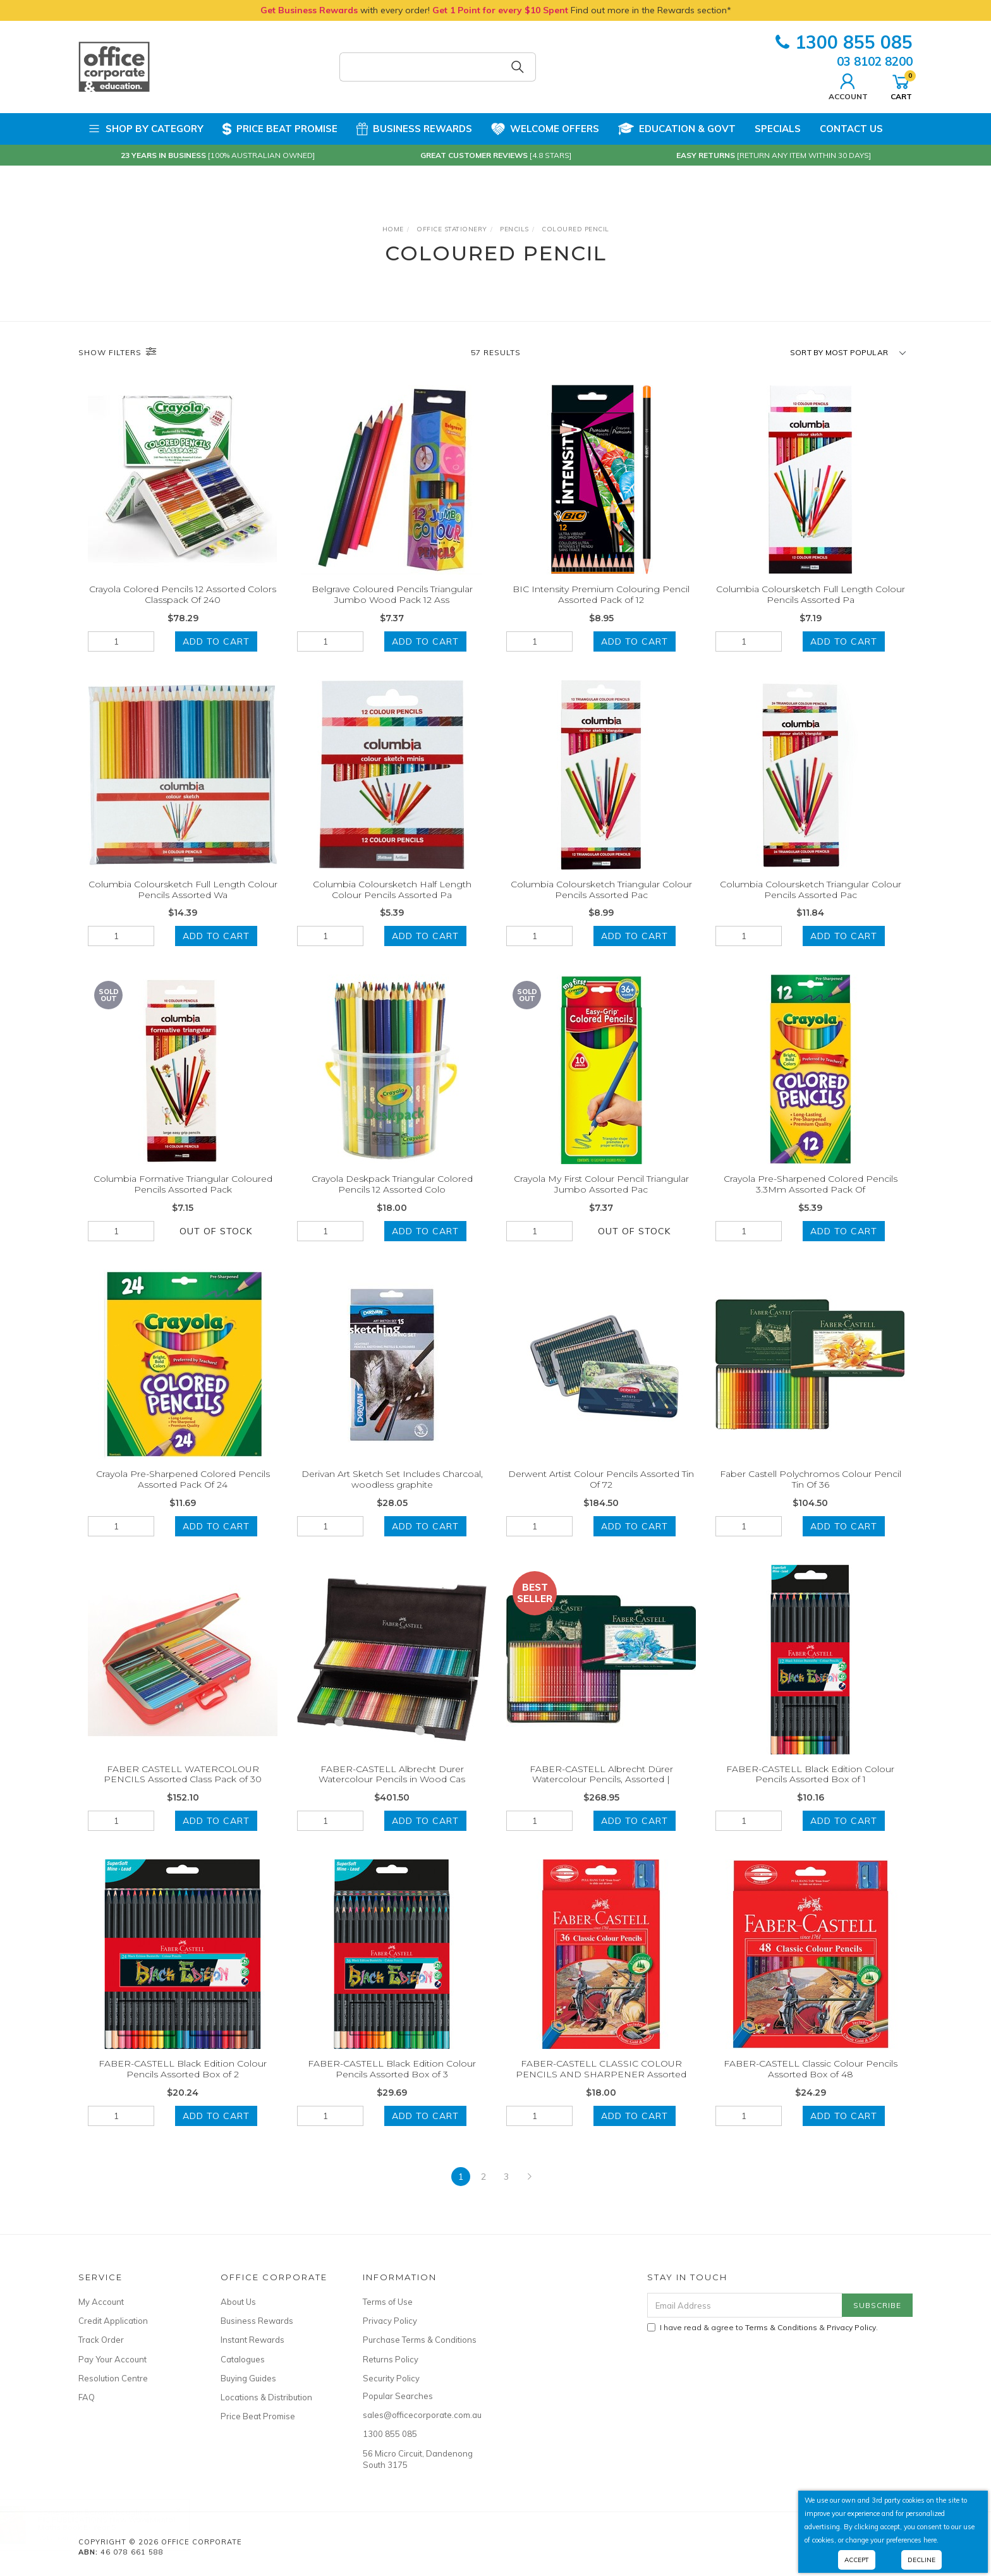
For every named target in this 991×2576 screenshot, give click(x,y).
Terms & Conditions (781, 2327)
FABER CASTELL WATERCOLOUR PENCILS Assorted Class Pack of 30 (183, 1788)
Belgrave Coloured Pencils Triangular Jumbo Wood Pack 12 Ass (392, 594)
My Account (101, 2302)
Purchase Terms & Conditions (420, 2340)
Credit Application (113, 2321)
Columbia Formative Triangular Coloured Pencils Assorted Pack (183, 1199)
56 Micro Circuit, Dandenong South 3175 (418, 2459)
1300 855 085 (844, 42)
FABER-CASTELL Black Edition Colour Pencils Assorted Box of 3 (392, 2083)
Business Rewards (414, 129)
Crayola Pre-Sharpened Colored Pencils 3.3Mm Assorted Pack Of (810, 1199)
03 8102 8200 (875, 61)
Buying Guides (248, 2378)
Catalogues (243, 2359)
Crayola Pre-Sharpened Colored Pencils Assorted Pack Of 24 (183, 1493)
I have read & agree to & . (762, 2327)
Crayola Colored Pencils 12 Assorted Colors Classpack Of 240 (182, 594)
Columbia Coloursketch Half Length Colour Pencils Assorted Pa (392, 903)
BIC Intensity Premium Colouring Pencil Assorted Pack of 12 (601, 594)
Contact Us (851, 129)
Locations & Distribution (266, 2397)
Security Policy (391, 2378)
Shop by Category (146, 129)
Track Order (101, 2340)
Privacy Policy (390, 2321)
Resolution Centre (113, 2378)
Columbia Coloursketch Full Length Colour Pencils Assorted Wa (182, 903)
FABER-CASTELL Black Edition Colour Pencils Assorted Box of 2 (183, 2083)
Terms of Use (388, 2302)
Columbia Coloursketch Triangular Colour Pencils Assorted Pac (601, 903)
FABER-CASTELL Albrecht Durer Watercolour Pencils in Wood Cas (392, 1788)
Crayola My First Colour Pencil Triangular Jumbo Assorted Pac (601, 1199)
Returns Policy (390, 2359)
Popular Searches (398, 2396)
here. (931, 2540)
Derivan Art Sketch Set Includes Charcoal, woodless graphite (392, 1493)
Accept (856, 2560)
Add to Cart (216, 641)
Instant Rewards (252, 2340)
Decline (921, 2560)
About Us (238, 2302)
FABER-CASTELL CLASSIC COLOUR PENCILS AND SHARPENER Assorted (601, 2083)
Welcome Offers (545, 124)
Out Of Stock (215, 1245)
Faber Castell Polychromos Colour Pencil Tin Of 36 (810, 1493)
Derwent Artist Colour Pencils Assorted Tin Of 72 (601, 1493)
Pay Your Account (112, 2359)
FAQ (86, 2397)
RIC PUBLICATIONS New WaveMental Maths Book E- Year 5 (119, 2523)
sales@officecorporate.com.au (420, 2415)
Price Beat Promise (279, 129)
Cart (901, 85)
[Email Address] (744, 2305)
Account (848, 85)
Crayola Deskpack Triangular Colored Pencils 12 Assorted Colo (392, 1199)
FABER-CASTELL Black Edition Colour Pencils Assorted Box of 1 (810, 1788)
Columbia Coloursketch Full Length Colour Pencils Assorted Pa (810, 594)
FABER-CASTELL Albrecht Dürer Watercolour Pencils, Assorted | (601, 1788)
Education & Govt (677, 129)
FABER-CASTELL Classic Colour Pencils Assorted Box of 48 (810, 2083)
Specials (778, 129)
